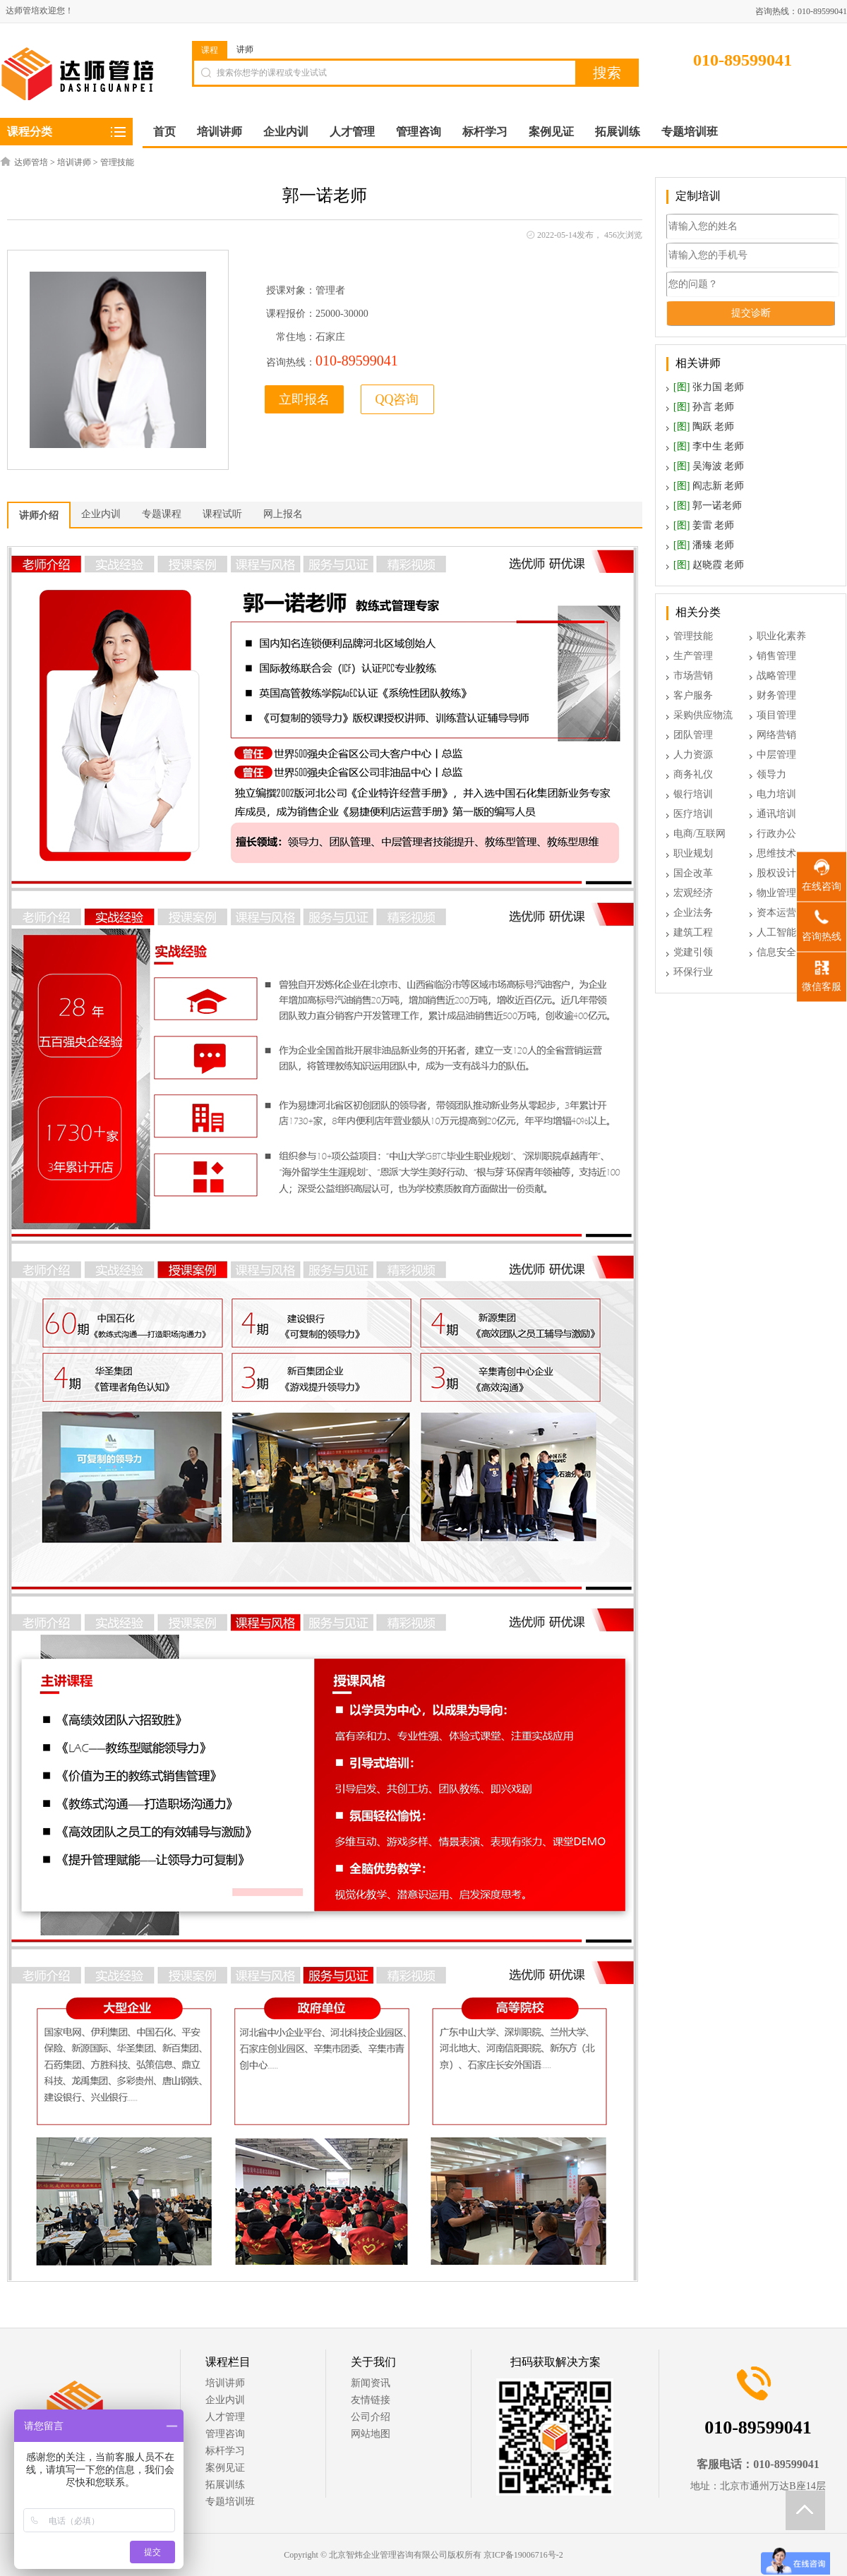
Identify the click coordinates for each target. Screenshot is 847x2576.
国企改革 (693, 873)
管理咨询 (225, 2434)
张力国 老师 (708, 387)
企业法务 (693, 912)
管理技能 (117, 162)
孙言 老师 (703, 406)
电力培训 (776, 794)
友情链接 (370, 2400)
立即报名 (304, 399)
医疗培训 (693, 814)
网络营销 (776, 735)
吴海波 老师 (708, 466)
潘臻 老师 (703, 545)
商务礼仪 (693, 774)
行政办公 (776, 833)
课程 (209, 50)
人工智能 (776, 932)
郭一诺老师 (707, 505)
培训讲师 (74, 162)
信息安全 (776, 952)
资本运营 (776, 912)
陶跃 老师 (703, 426)
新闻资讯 (370, 2383)
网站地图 (370, 2434)
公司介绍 (370, 2417)
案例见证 (225, 2467)
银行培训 (693, 794)
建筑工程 (693, 932)
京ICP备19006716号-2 (523, 2555)
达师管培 (31, 162)
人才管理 (225, 2417)
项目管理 (776, 715)
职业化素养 (781, 636)
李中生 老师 (708, 446)
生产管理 (693, 656)
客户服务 (693, 695)
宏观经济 (693, 893)
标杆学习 (225, 2450)
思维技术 (776, 853)
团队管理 (693, 735)
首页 (164, 132)
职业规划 (693, 853)
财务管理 (776, 695)
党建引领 (693, 952)
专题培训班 (230, 2501)
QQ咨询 (397, 399)
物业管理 (776, 893)
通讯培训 (776, 814)
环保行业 (693, 972)
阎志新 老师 (708, 485)
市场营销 (693, 675)
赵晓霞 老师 (708, 565)
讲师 (244, 49)
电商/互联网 (699, 833)
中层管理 (776, 754)
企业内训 (225, 2400)
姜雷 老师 (703, 525)
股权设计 (776, 873)
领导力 (771, 774)
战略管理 (776, 675)
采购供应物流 (703, 715)
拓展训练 (225, 2484)
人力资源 (693, 754)
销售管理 (776, 656)
